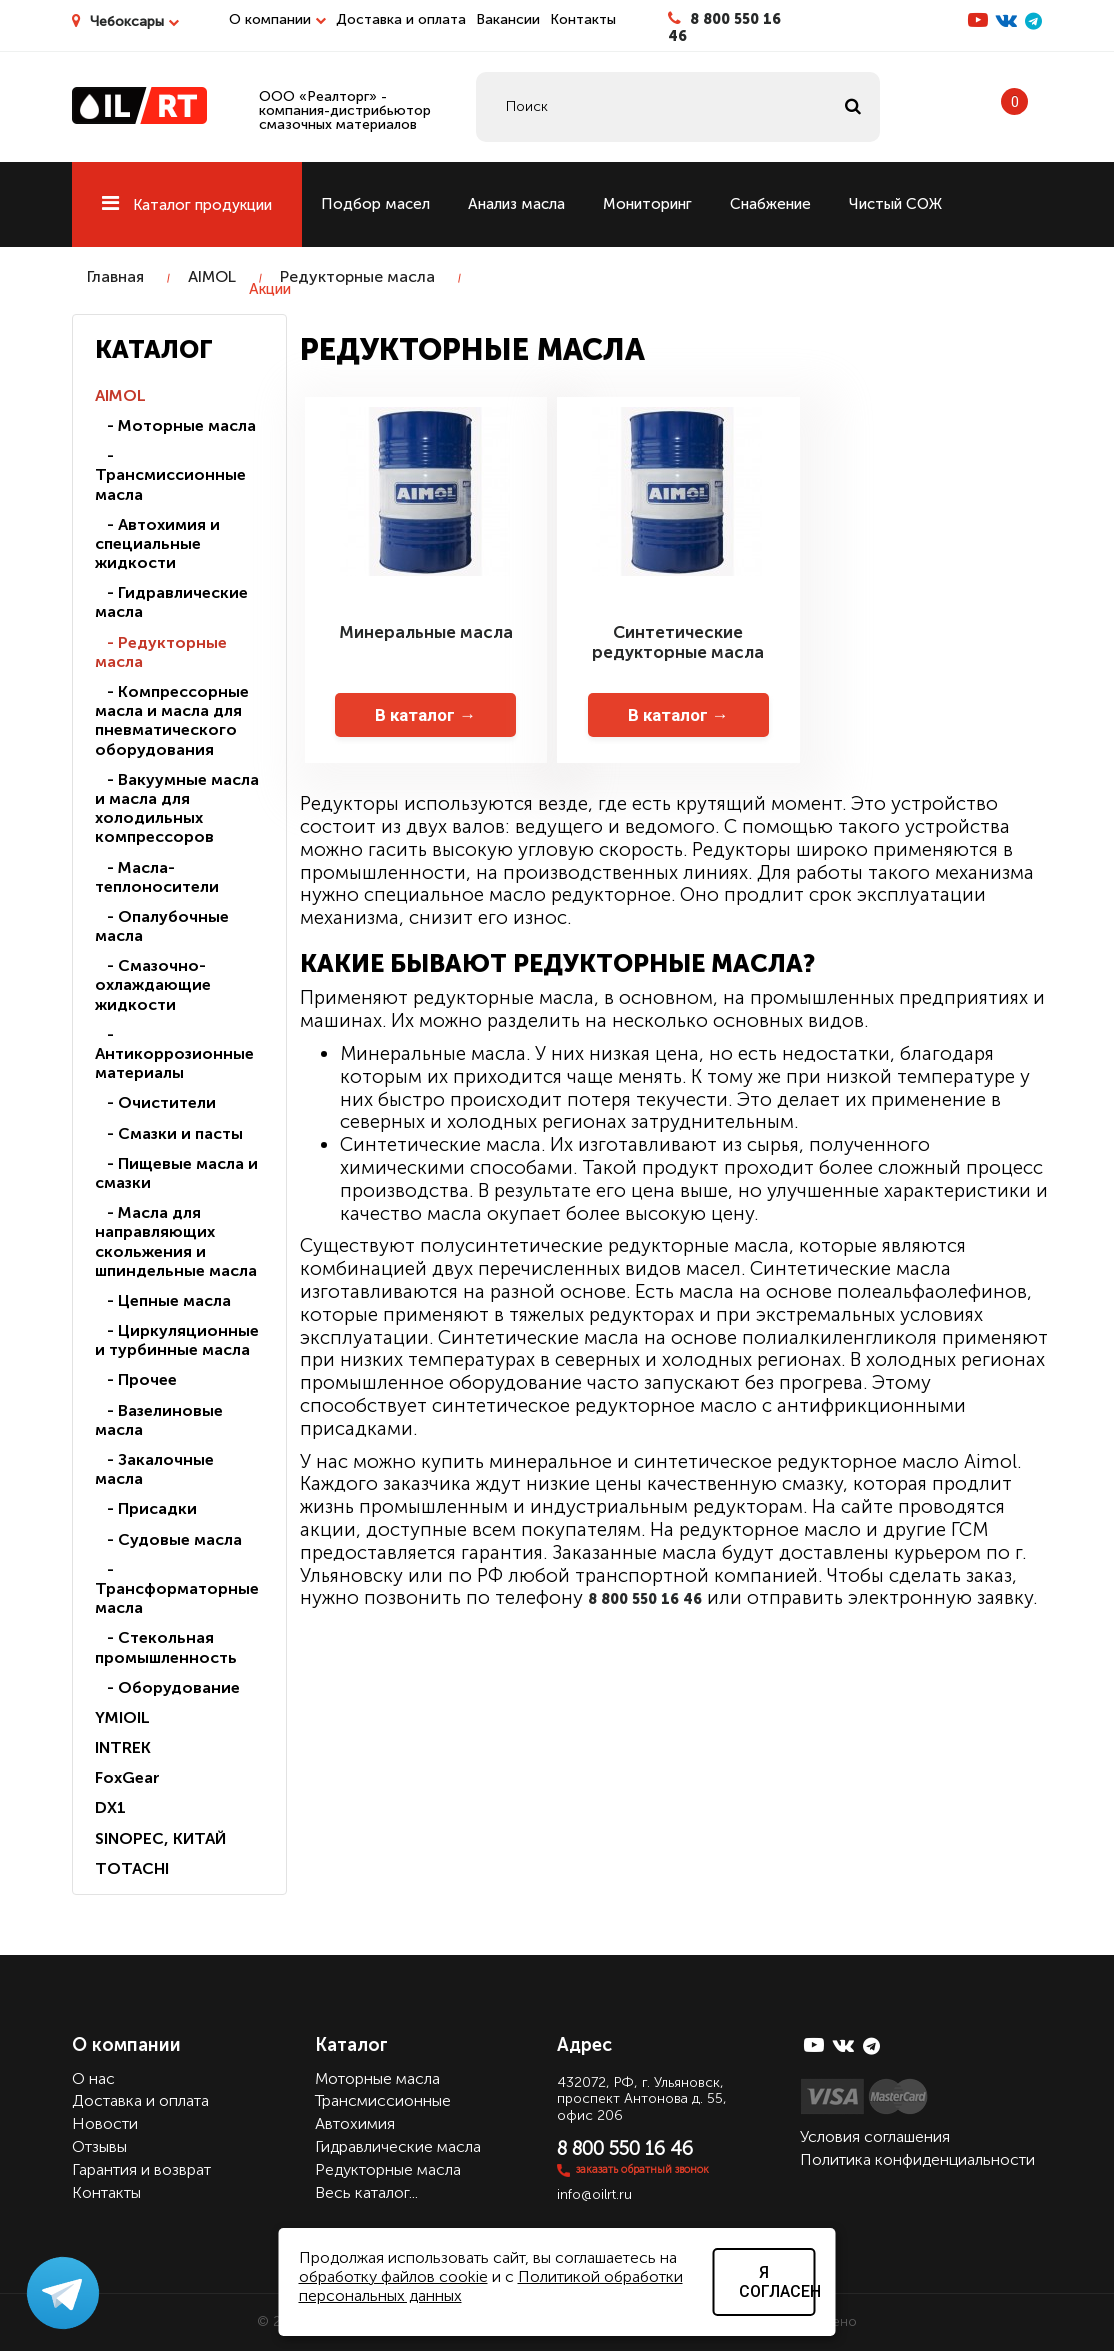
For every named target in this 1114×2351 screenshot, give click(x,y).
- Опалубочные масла (162, 926)
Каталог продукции (187, 205)
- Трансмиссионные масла (170, 474)
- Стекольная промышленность (166, 1647)
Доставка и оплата (401, 19)
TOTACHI (132, 1868)
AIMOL (212, 276)
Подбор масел (375, 204)
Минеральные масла (426, 632)
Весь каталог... (366, 2192)
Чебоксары (134, 21)
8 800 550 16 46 (724, 28)
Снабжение (770, 204)
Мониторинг (647, 204)
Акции (270, 289)
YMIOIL (122, 1717)
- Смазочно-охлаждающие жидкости (153, 984)
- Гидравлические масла (171, 602)
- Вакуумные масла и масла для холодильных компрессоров (177, 808)
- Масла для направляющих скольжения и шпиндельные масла (176, 1241)
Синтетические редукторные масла (678, 642)
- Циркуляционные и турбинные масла (177, 1340)
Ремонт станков (151, 289)
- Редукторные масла (161, 652)
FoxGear (127, 1777)
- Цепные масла (163, 1300)
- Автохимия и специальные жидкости (157, 543)
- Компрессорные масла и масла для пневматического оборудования (172, 720)
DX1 (110, 1807)
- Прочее (136, 1379)
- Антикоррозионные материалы (174, 1053)
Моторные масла (377, 2078)
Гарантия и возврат (141, 2169)
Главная (115, 276)
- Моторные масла (175, 425)
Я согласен (777, 2282)
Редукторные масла (357, 276)
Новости (105, 2123)
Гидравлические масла (398, 2146)
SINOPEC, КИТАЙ (160, 1838)
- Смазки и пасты (169, 1133)
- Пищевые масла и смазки (176, 1173)
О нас (93, 2078)
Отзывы (99, 2146)
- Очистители (155, 1102)
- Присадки (146, 1508)
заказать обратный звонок (642, 2169)
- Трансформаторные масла (177, 1588)
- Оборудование (167, 1687)
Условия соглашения (875, 2136)
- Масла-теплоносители (157, 877)
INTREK (123, 1747)
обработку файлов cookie (393, 2276)
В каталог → (425, 715)
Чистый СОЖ (895, 204)
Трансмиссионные (383, 2100)
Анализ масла (516, 204)
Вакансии (508, 19)
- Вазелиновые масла (159, 1420)
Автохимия (355, 2123)
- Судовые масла (168, 1539)
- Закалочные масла (154, 1469)
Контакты (583, 19)
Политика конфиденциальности (917, 2159)
